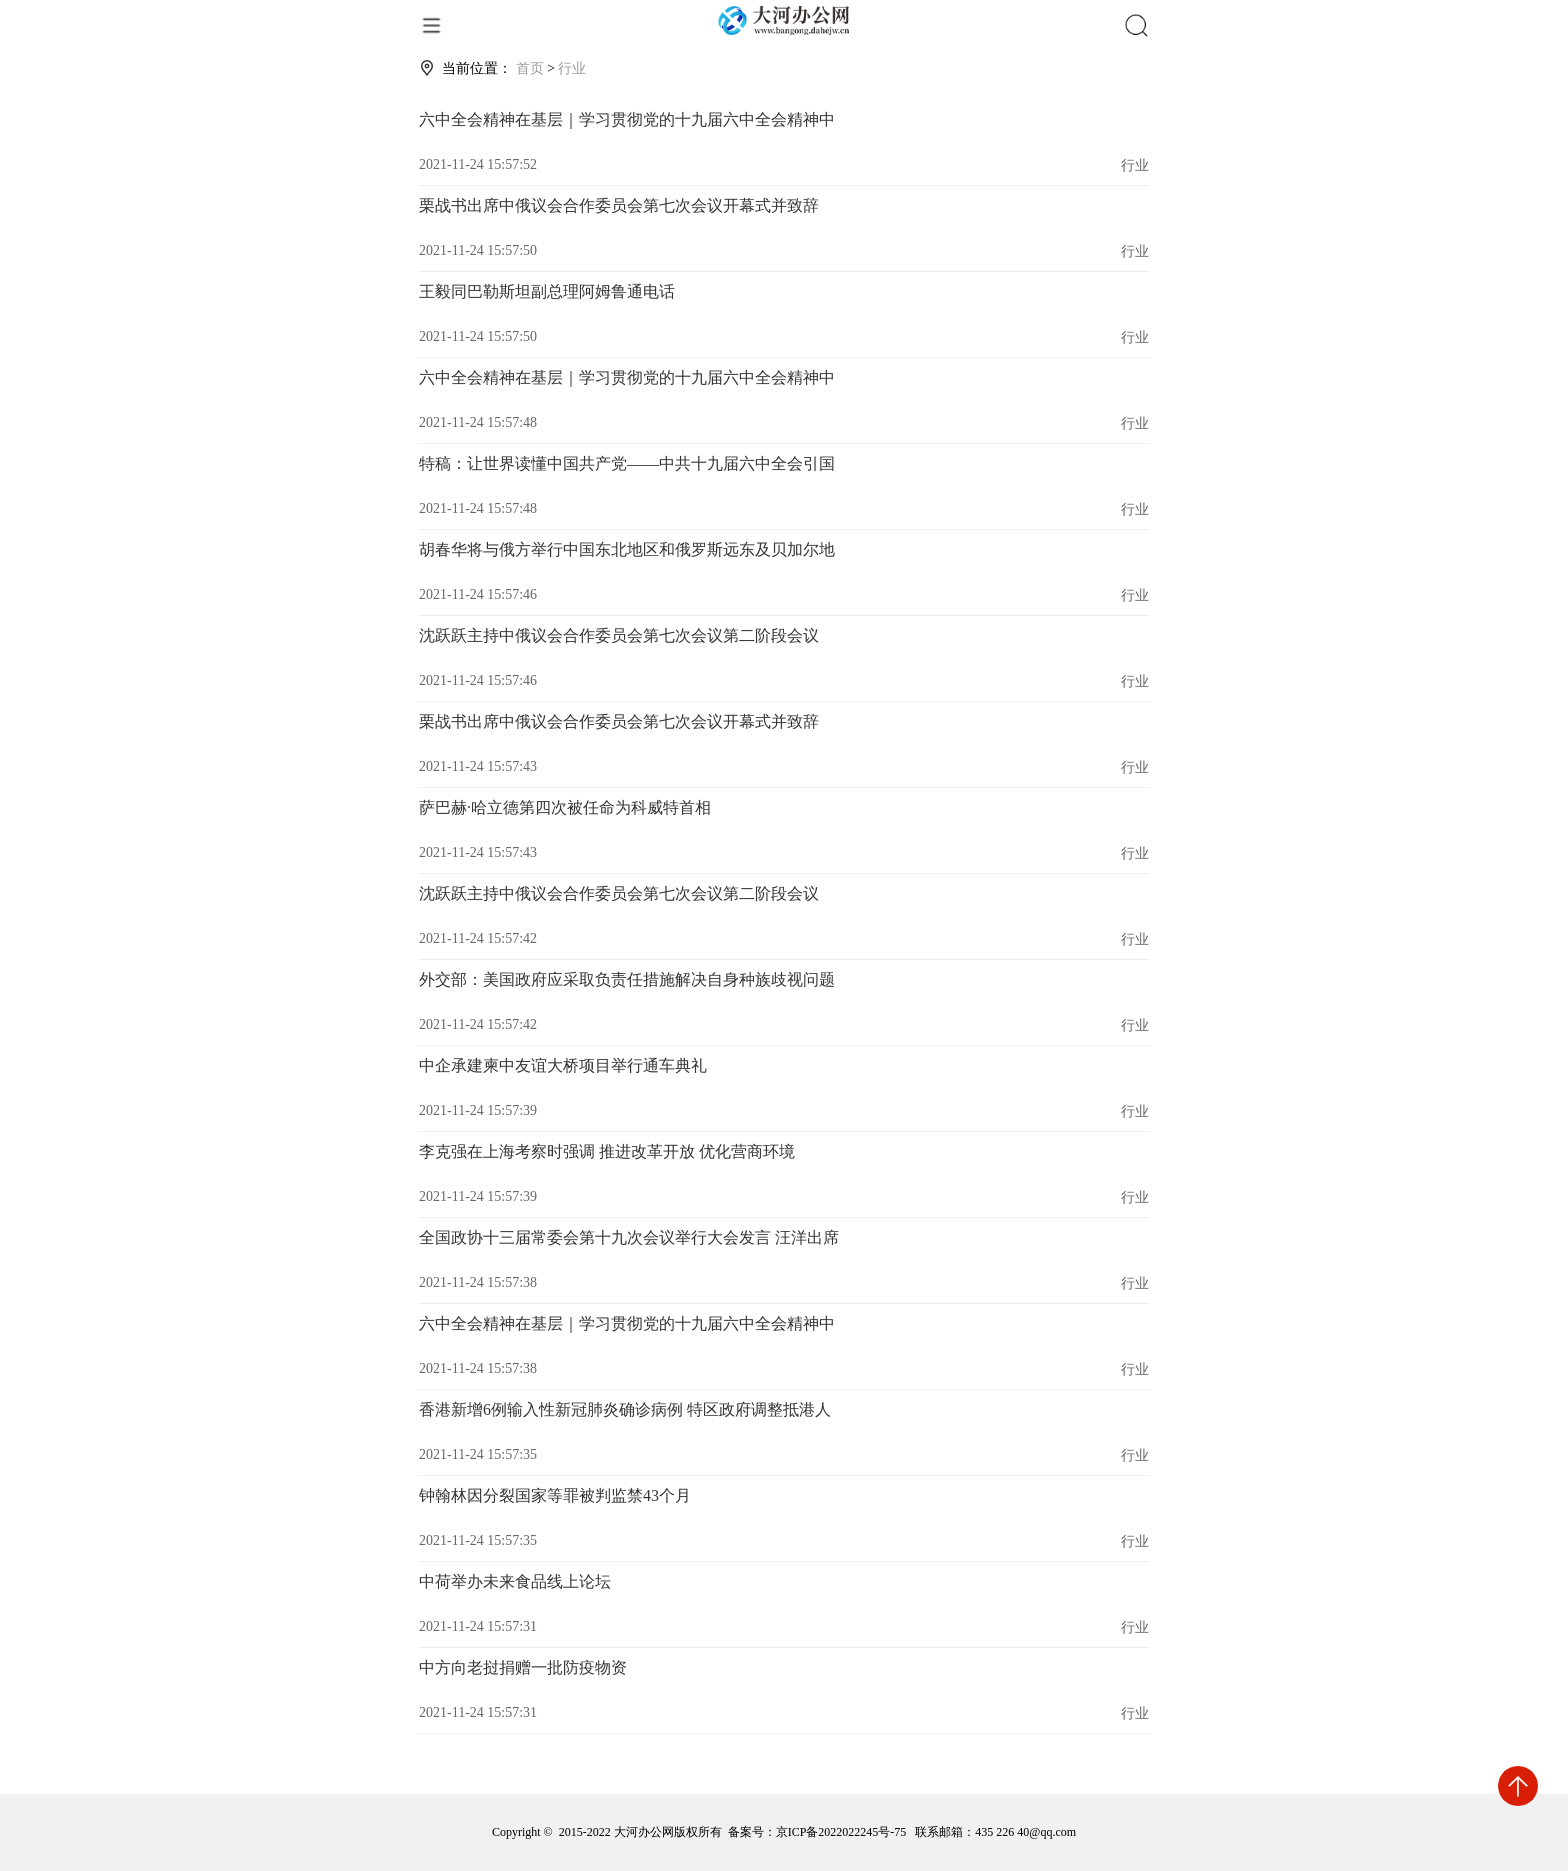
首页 (530, 68)
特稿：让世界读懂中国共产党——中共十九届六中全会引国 (627, 463)
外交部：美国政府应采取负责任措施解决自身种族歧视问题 (627, 979)
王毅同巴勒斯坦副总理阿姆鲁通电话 (547, 291)
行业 (572, 68)
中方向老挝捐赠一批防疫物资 (523, 1667)
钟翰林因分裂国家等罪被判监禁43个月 (555, 1495)
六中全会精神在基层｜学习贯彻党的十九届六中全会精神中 (627, 119)
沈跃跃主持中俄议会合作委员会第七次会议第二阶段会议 (619, 635)
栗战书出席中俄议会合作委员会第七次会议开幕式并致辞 (619, 205)
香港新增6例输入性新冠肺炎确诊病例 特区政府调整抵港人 (625, 1409)
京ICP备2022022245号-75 (841, 1832)
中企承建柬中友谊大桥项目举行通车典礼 (563, 1065)
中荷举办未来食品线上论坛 (515, 1581)
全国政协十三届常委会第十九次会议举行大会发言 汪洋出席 (629, 1237)
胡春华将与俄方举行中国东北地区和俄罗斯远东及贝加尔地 (627, 549)
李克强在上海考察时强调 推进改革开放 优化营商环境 (607, 1151)
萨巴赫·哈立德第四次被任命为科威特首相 (565, 807)
